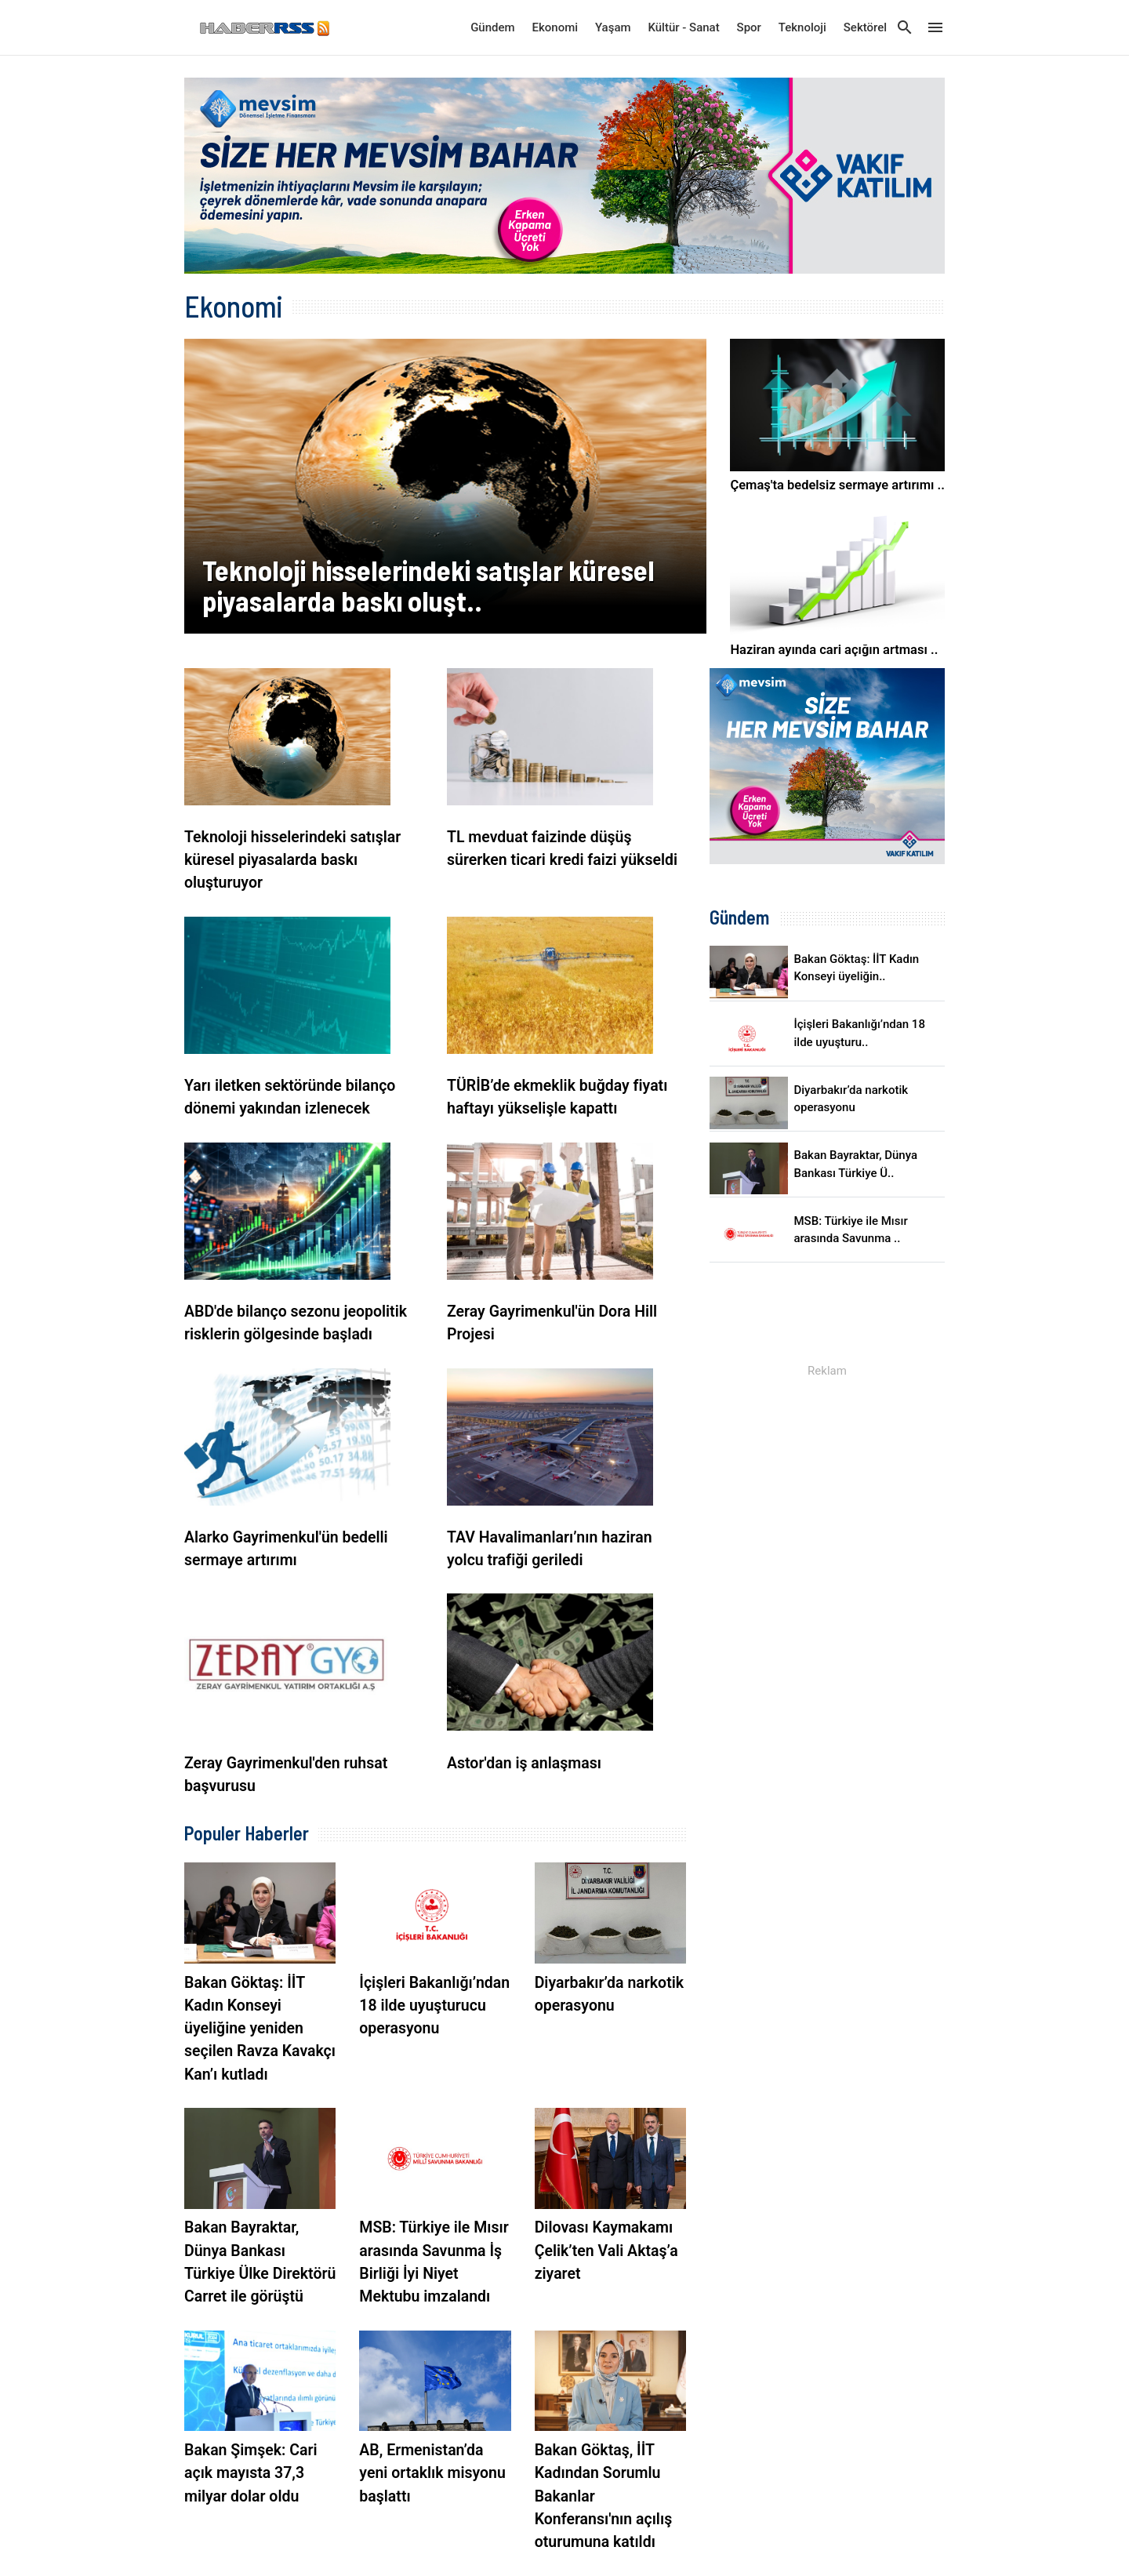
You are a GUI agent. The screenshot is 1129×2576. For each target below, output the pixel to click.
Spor (749, 27)
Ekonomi (555, 27)
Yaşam (613, 27)
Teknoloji (802, 27)
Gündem (492, 27)
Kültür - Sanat (683, 27)
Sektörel (865, 27)
